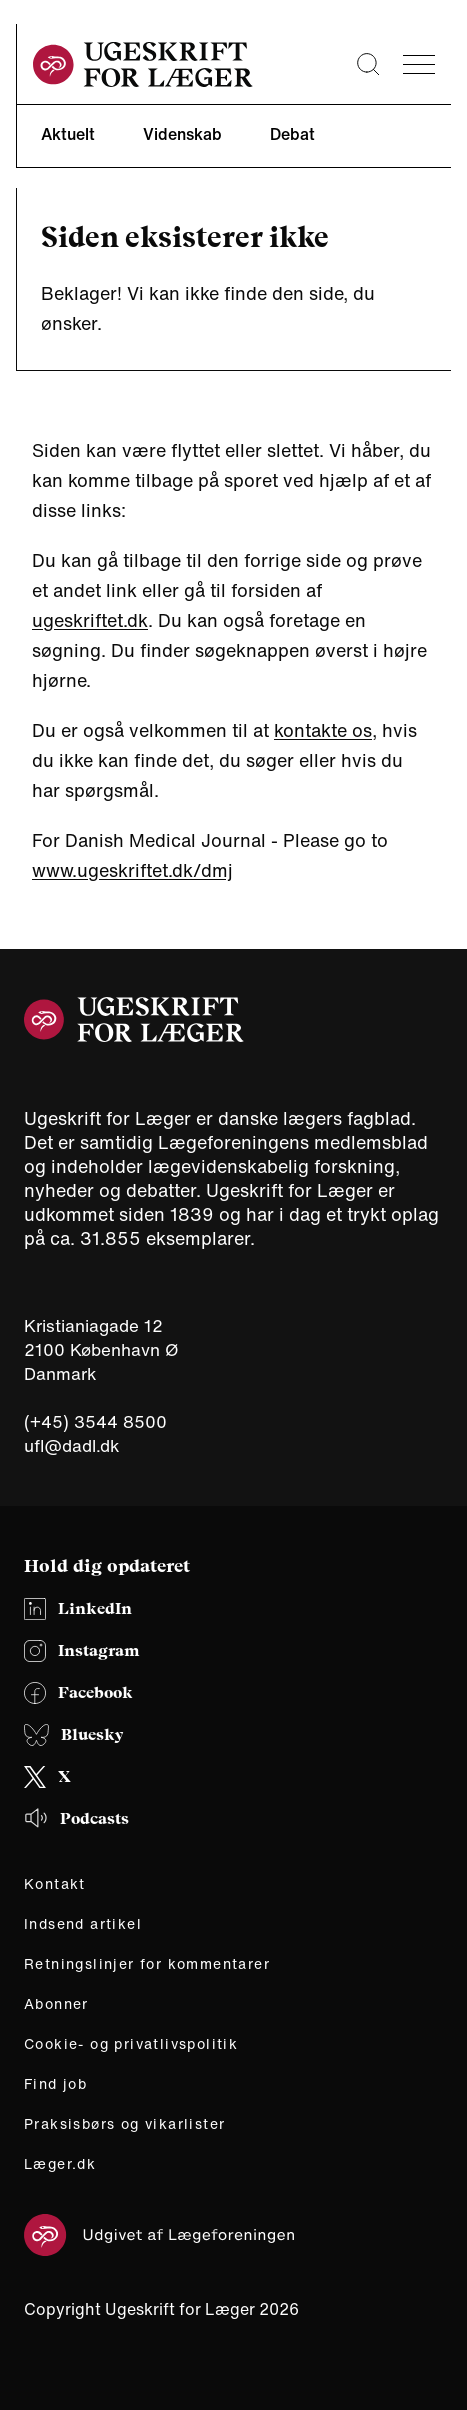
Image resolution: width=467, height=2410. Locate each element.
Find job (55, 2084)
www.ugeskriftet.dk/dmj (132, 870)
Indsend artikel (83, 1924)
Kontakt (55, 1884)
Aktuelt (68, 134)
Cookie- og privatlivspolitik (131, 2044)
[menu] (419, 64)
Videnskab (182, 134)
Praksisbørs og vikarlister (124, 2124)
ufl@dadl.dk (72, 1445)
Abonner (56, 2004)
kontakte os (323, 730)
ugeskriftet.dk (90, 620)
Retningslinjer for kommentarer (147, 1964)
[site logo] (143, 64)
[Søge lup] (368, 64)
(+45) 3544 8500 (95, 1422)
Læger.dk (60, 2164)
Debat (292, 134)
